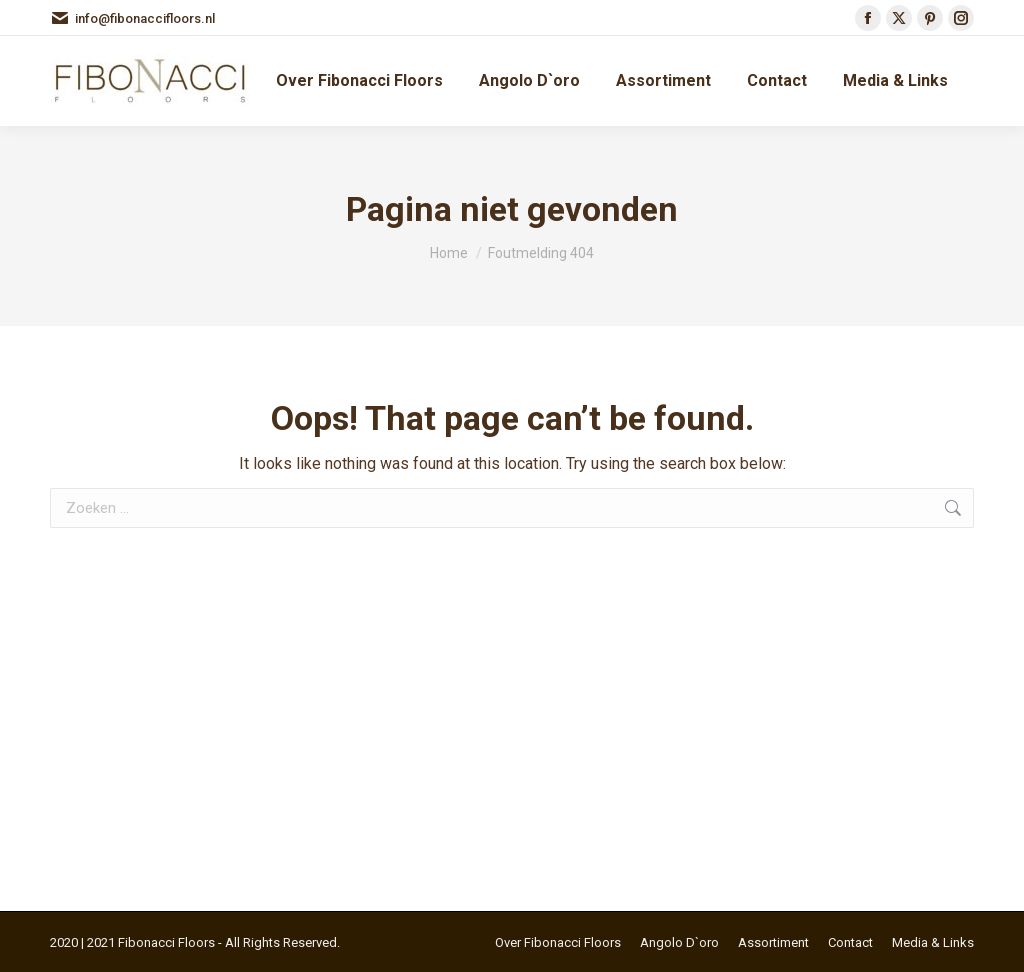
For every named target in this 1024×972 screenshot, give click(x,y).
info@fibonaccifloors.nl (132, 18)
